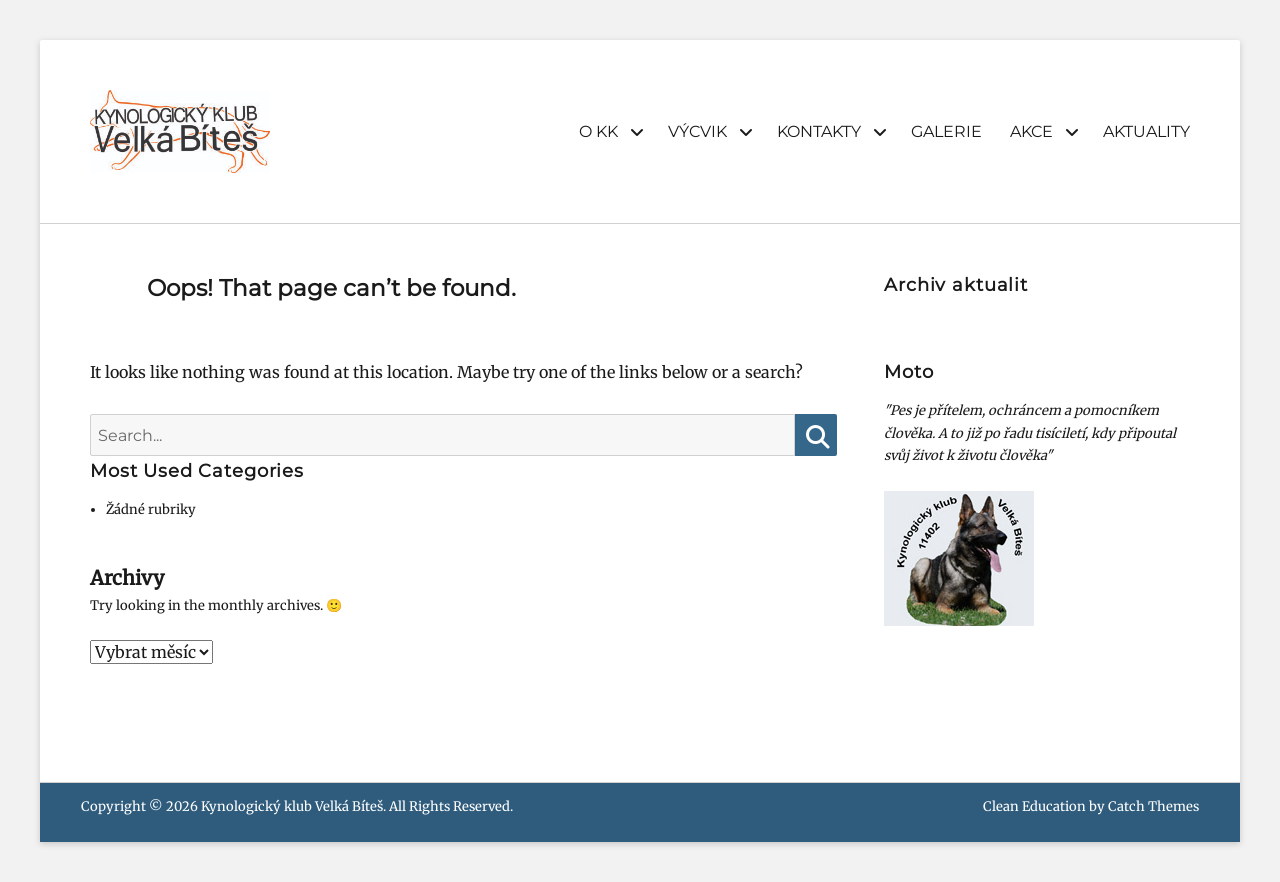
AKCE (1031, 131)
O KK (598, 131)
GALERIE (946, 131)
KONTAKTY (819, 131)
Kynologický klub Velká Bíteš (292, 806)
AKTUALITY (1146, 131)
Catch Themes (1153, 806)
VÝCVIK (697, 131)
